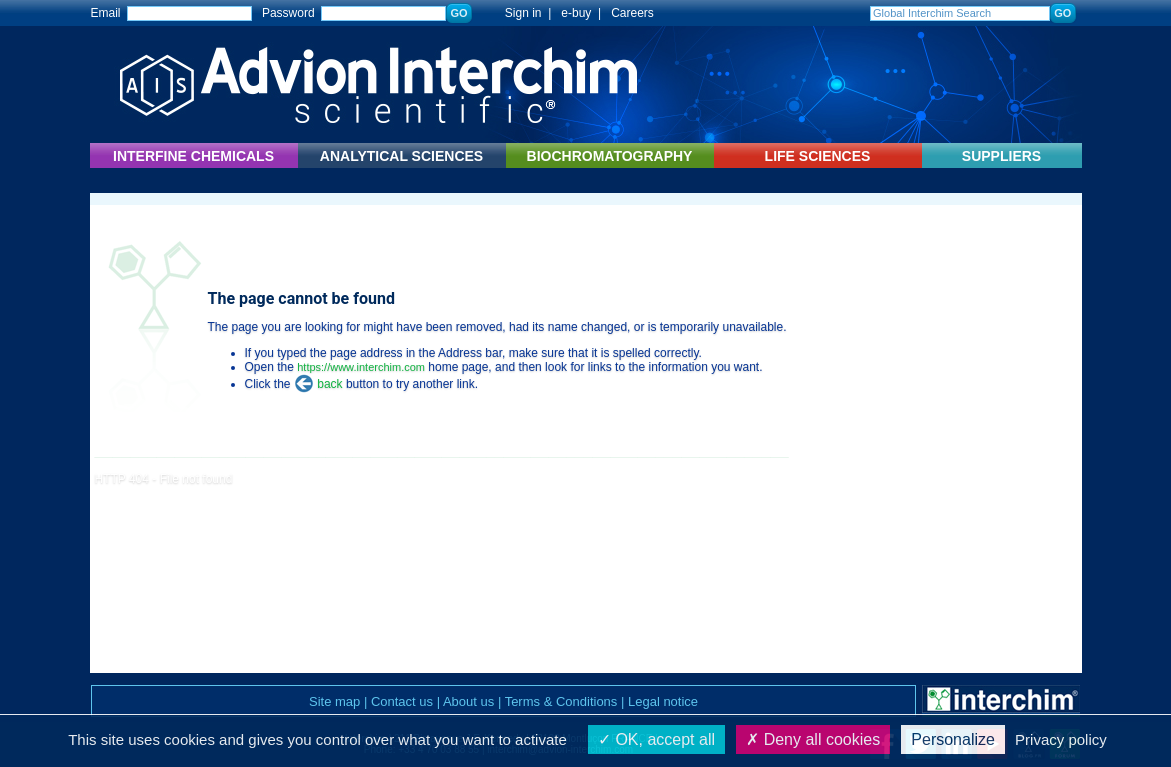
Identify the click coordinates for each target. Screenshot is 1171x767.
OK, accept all (656, 739)
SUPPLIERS (1001, 156)
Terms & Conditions (561, 701)
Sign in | (518, 13)
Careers (632, 13)
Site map (334, 701)
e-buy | (584, 13)
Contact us (402, 701)
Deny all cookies (813, 739)
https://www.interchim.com (361, 367)
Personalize (953, 739)
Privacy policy (1061, 739)
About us (468, 701)
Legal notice (663, 701)
